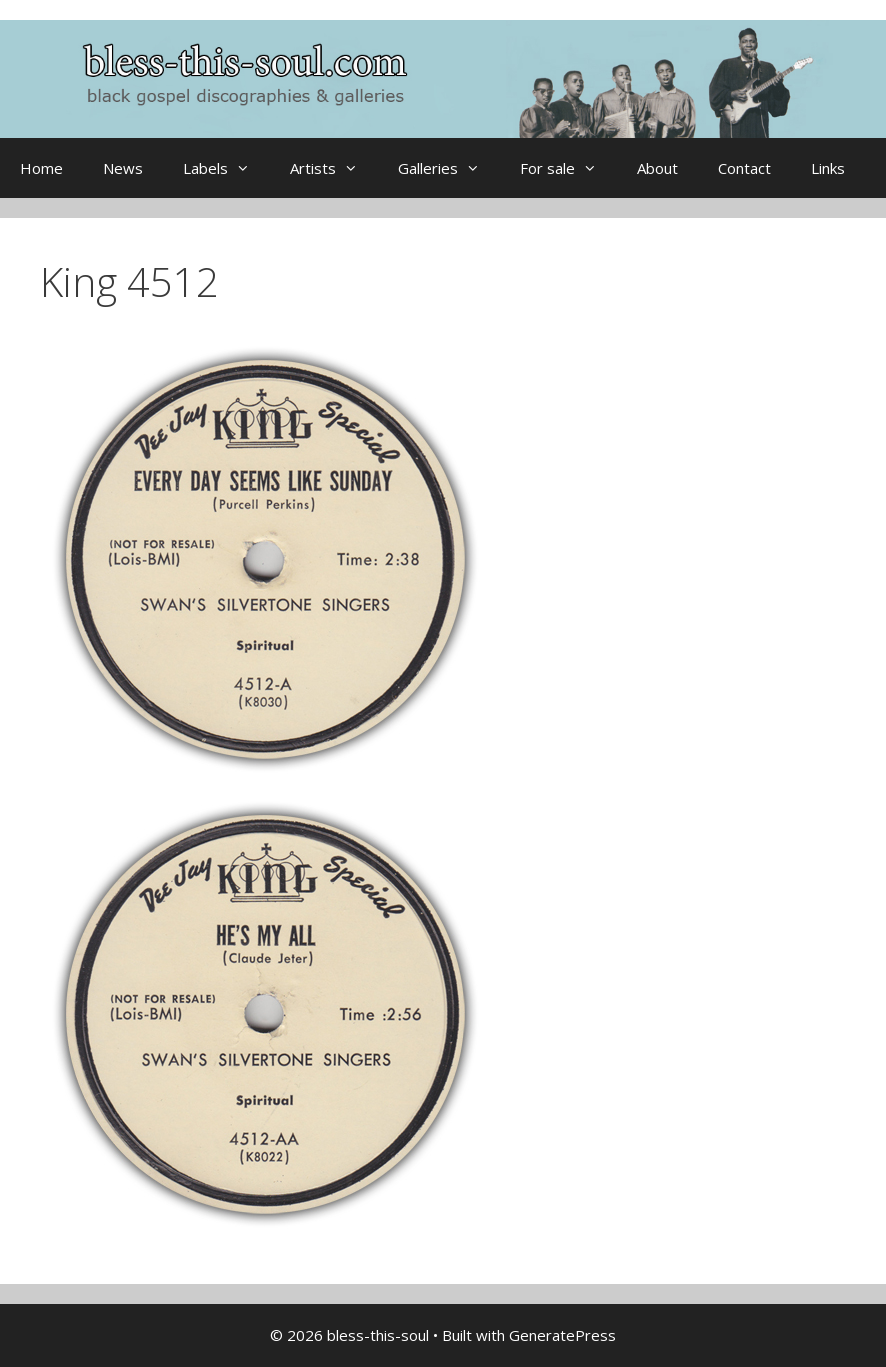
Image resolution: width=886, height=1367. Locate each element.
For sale (568, 168)
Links (828, 168)
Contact (744, 168)
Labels (226, 168)
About (657, 168)
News (123, 168)
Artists (334, 168)
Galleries (449, 168)
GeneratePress (562, 1335)
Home (41, 168)
